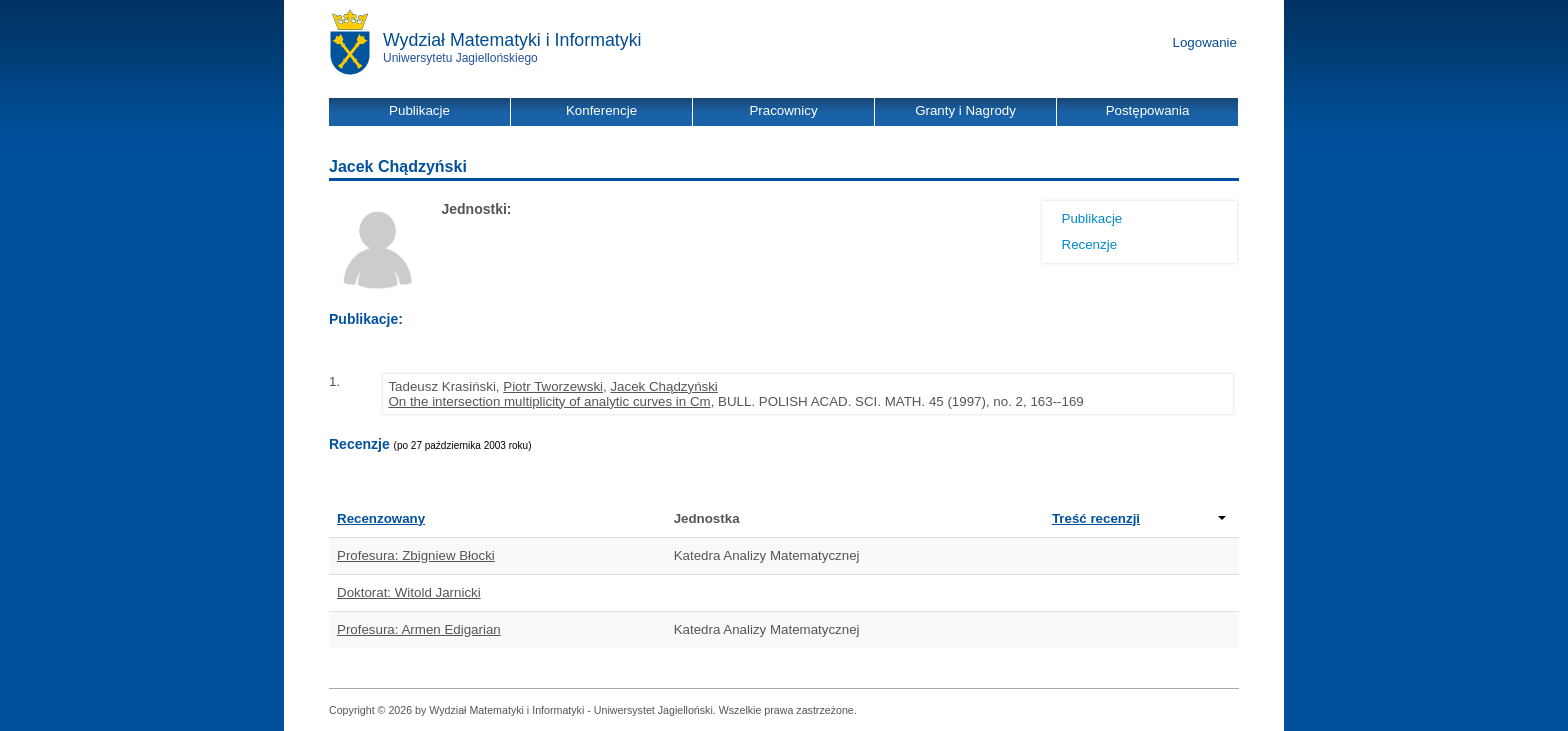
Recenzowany (381, 518)
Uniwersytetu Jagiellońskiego (460, 58)
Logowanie (1205, 42)
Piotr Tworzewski (553, 386)
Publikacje (1092, 218)
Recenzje (1090, 244)
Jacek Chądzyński (663, 386)
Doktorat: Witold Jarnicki (409, 592)
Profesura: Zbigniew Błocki (416, 555)
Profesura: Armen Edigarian (419, 629)
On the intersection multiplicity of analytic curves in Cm (549, 401)
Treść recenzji (1139, 518)
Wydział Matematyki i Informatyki (512, 40)
